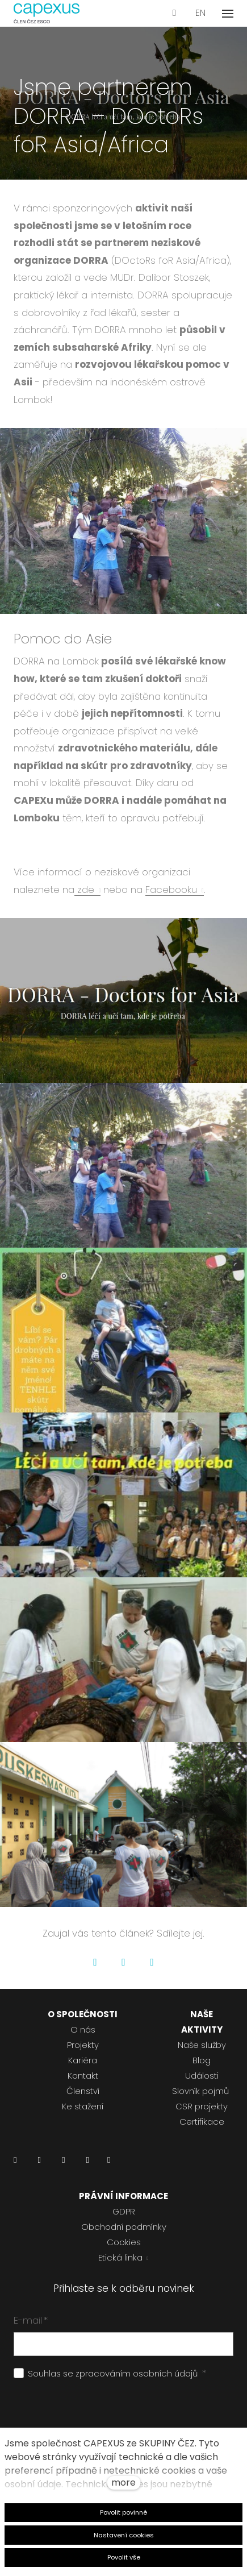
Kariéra (82, 2060)
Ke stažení (82, 2106)
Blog (201, 2060)
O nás (82, 2029)
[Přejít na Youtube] (87, 2163)
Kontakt (83, 2075)
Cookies (124, 2242)
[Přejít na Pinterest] (108, 2163)
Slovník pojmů (200, 2091)
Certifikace (201, 2122)
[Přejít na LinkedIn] (15, 2163)
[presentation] (100, 2412)
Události (202, 2075)
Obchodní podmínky (123, 2227)
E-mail (31, 2320)
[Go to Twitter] (124, 1962)
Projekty (83, 2045)
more (123, 2482)
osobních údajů (165, 2373)
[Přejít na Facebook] (38, 2163)
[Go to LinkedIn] (152, 1962)
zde (84, 889)
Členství (82, 2091)
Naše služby (202, 2045)
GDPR (123, 2211)
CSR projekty (201, 2106)
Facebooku (171, 889)
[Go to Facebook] (95, 1962)
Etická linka (120, 2257)
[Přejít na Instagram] (63, 2163)
